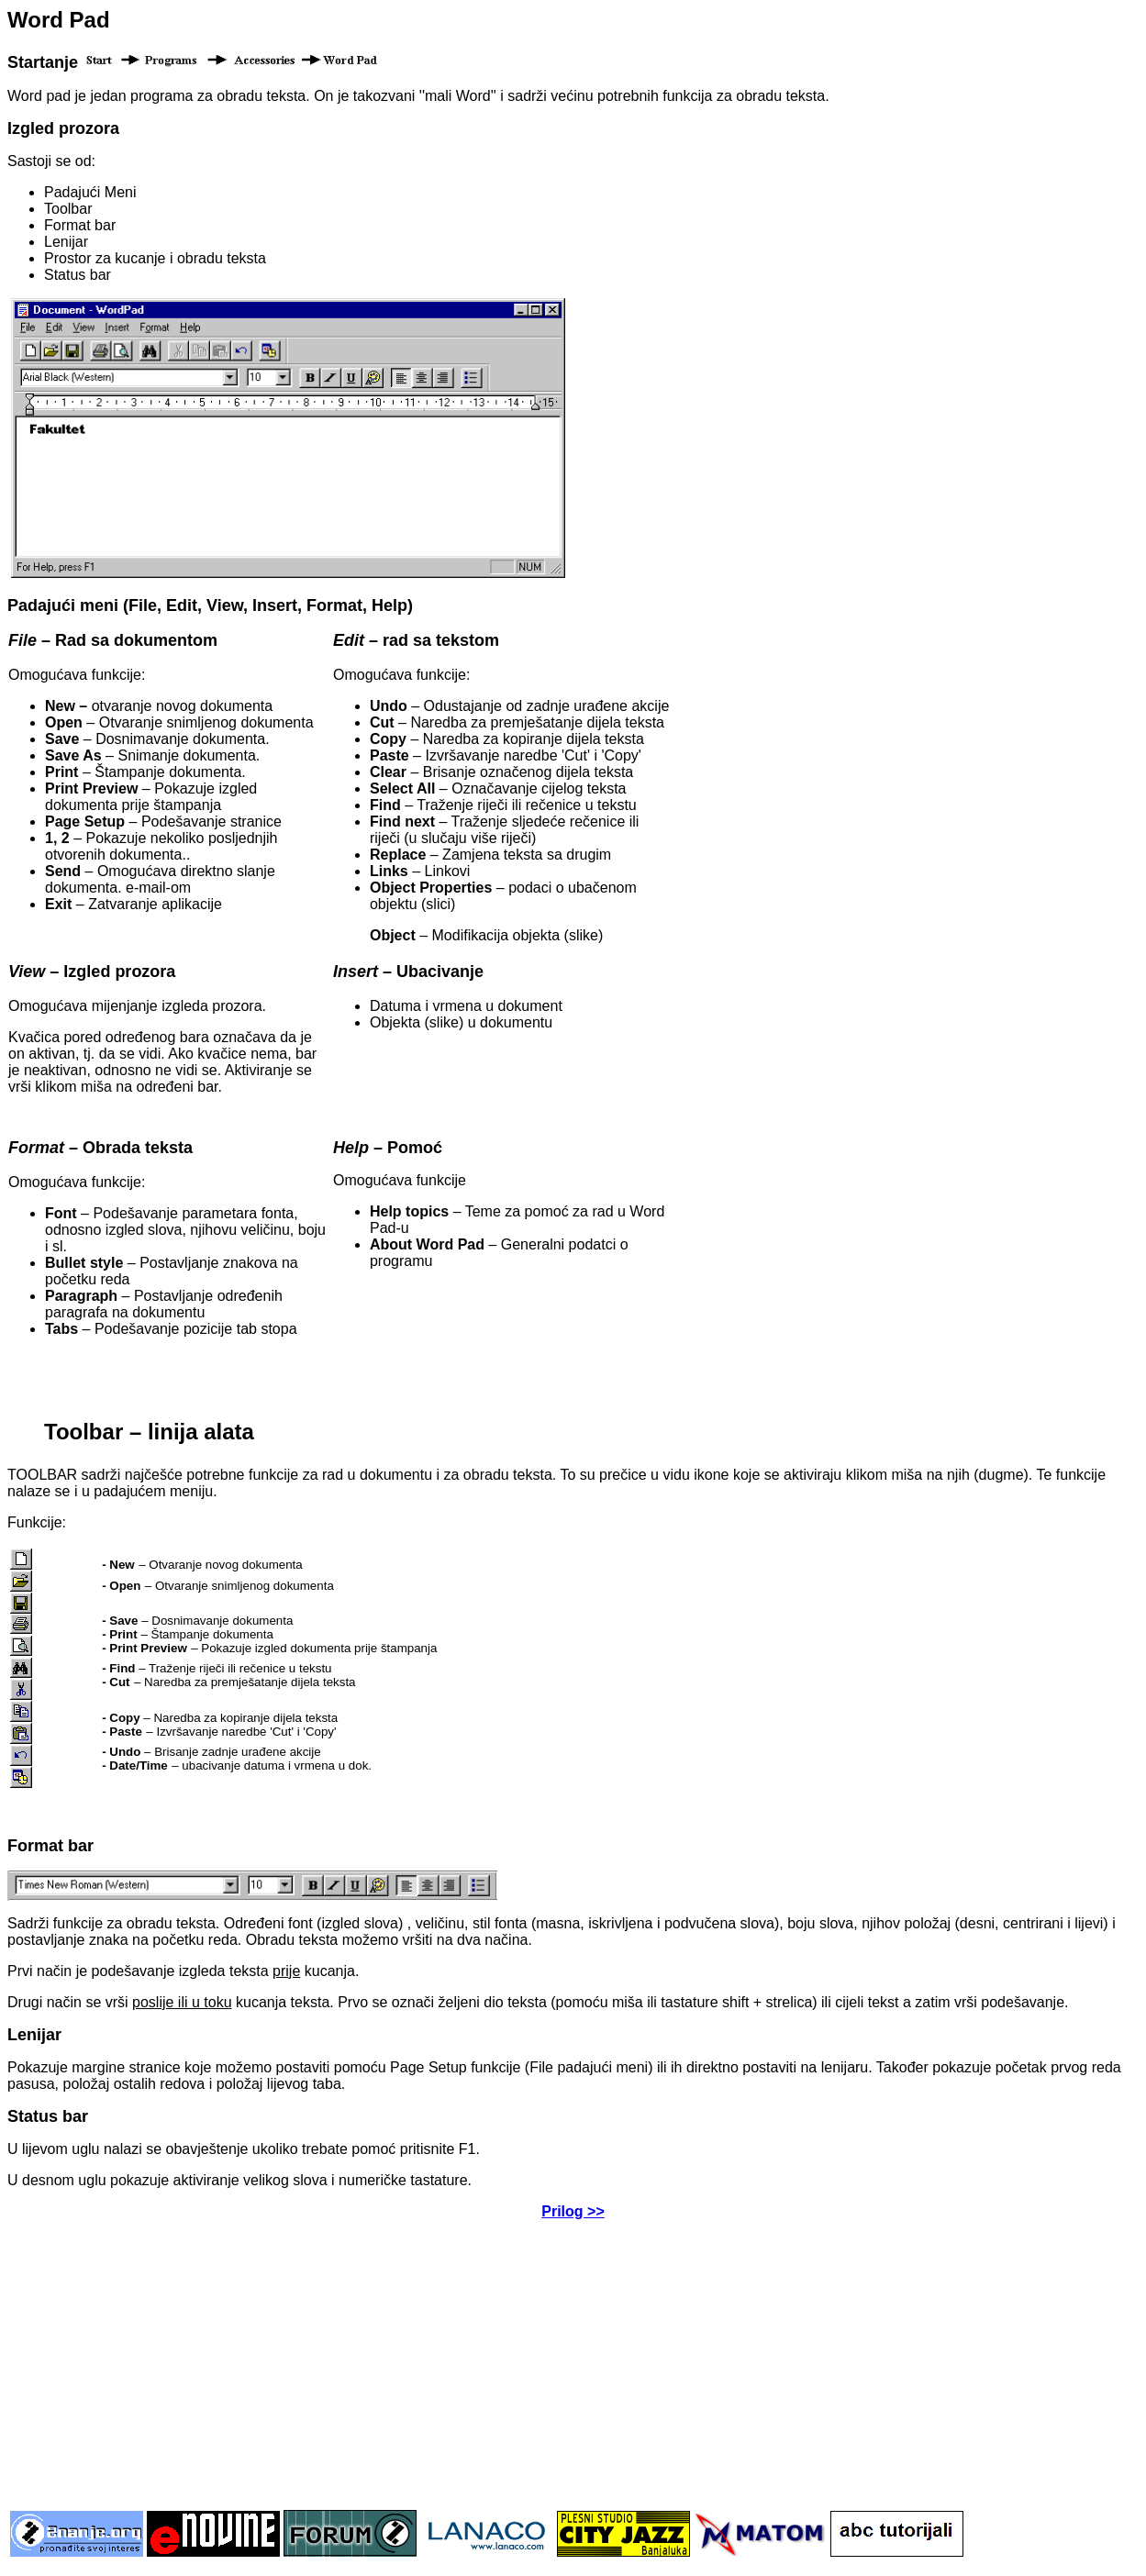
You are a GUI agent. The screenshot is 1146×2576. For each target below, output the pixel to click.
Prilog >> (572, 2211)
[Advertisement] (573, 2363)
